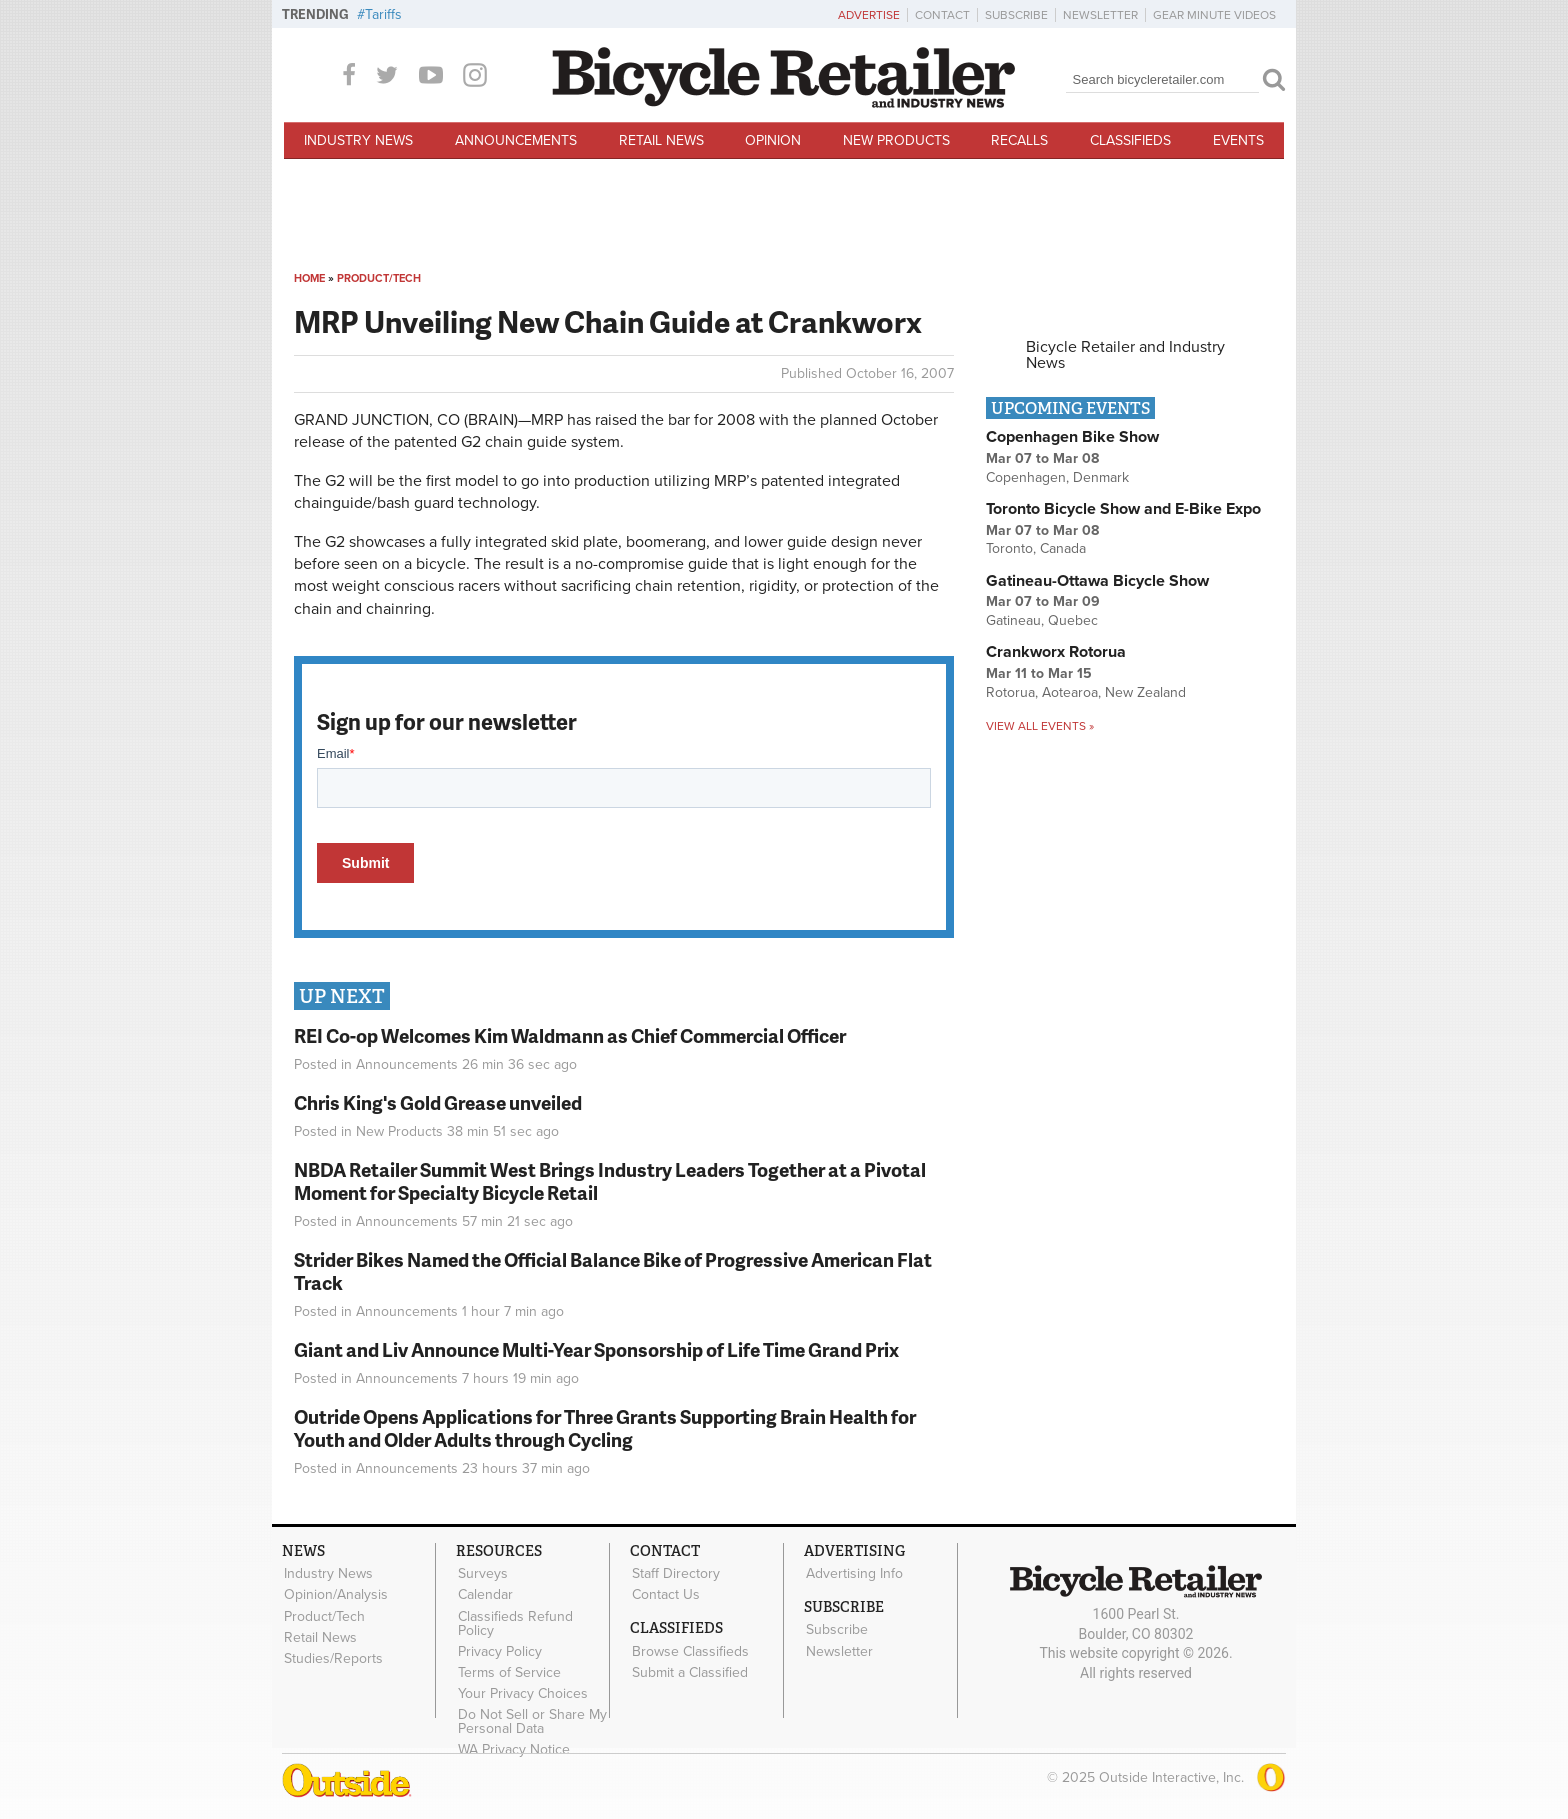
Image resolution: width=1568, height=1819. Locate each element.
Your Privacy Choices (522, 1692)
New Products (896, 140)
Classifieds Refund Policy (514, 1622)
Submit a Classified (689, 1671)
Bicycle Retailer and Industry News (1125, 355)
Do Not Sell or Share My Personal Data (531, 1719)
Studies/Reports (332, 1657)
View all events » (1040, 726)
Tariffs (383, 14)
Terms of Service (508, 1671)
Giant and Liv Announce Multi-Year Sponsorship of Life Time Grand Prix (596, 1349)
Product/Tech (379, 278)
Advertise (869, 15)
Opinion (773, 140)
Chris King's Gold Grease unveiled (438, 1102)
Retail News (661, 140)
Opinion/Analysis (335, 1594)
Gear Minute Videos (1214, 15)
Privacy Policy (499, 1650)
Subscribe (1016, 15)
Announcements (516, 140)
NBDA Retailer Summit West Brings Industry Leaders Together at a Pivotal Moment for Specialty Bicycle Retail (610, 1181)
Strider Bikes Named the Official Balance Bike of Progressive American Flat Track (613, 1271)
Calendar (484, 1594)
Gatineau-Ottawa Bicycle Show (1097, 581)
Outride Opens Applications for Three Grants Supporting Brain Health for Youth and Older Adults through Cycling (605, 1428)
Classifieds (1130, 140)
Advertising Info (853, 1574)
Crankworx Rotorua (1056, 652)
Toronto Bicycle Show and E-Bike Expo (1123, 509)
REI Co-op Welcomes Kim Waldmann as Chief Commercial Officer (570, 1035)
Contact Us (665, 1594)
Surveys (482, 1574)
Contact (942, 15)
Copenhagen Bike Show (1072, 437)
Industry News (358, 140)
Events (1238, 140)
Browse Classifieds (689, 1650)
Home (309, 278)
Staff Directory (675, 1574)
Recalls (1019, 140)
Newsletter (1100, 15)
